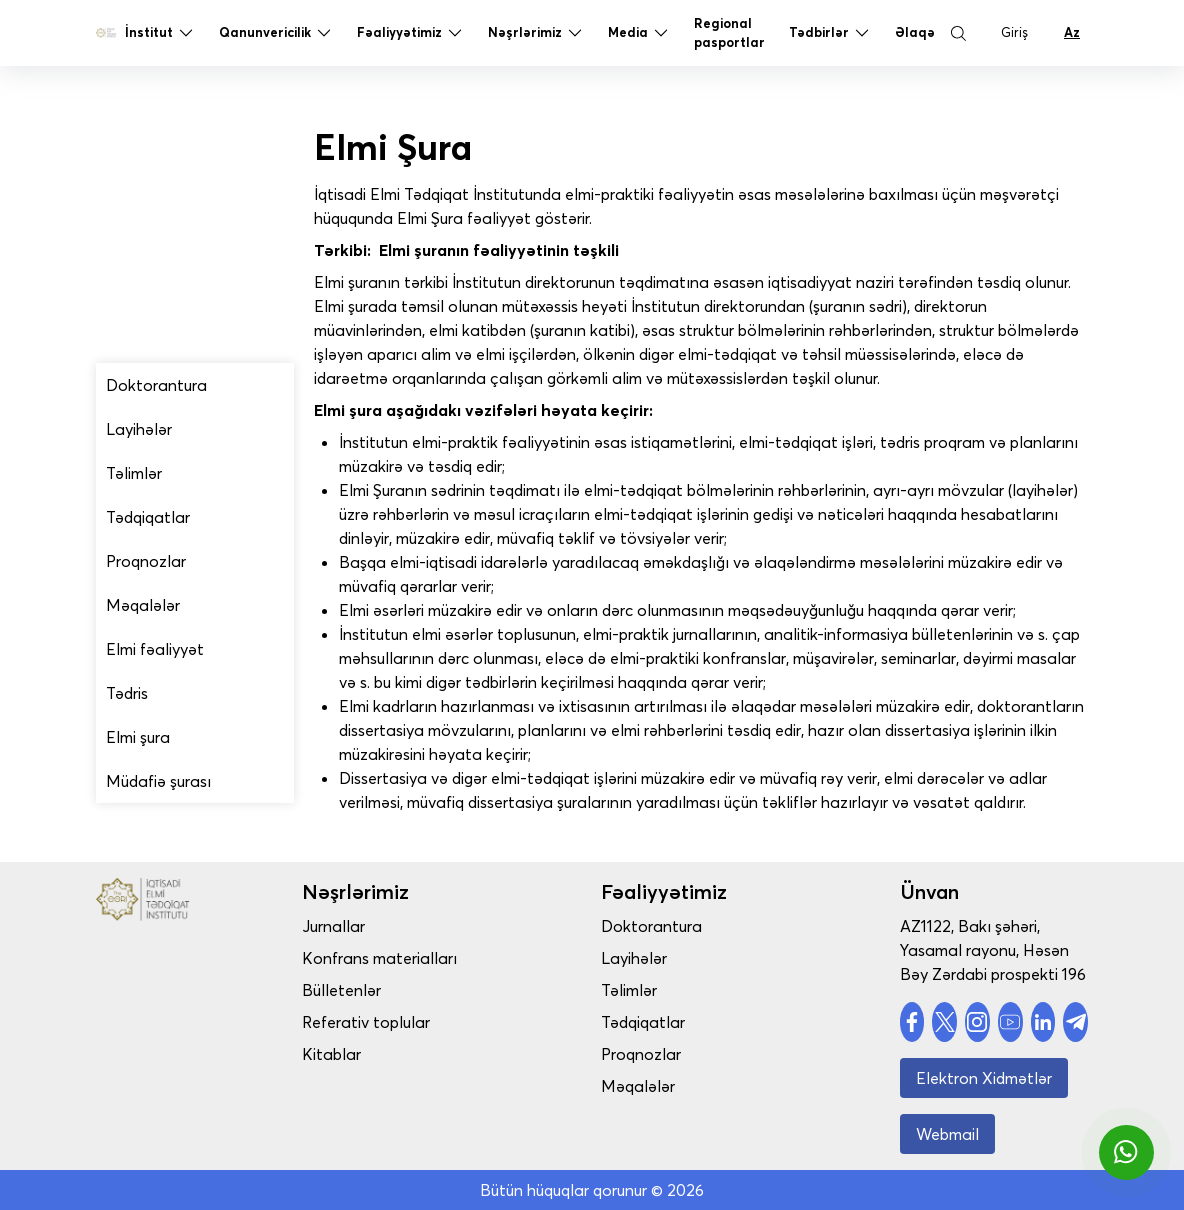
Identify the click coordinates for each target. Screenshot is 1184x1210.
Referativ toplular (401, 1022)
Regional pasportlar (729, 37)
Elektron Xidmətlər (984, 1078)
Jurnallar (368, 926)
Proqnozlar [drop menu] (146, 561)
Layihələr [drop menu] (139, 429)
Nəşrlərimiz (536, 38)
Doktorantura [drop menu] (156, 385)
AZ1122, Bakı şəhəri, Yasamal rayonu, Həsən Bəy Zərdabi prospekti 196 (993, 950)
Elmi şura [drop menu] (138, 737)
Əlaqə (915, 37)
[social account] (912, 1022)
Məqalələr (655, 1086)
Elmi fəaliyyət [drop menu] (155, 649)
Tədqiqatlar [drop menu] (148, 517)
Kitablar (366, 1054)
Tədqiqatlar (660, 1022)
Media (639, 38)
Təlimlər (646, 990)
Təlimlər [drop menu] (134, 473)
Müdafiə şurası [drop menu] (158, 781)
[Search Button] (958, 38)
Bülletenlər (376, 990)
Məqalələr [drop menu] (143, 605)
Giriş (1014, 37)
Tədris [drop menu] (127, 693)
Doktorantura (668, 926)
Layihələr (651, 958)
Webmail (947, 1134)
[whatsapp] (1126, 1152)
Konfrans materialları (414, 958)
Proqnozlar (658, 1054)
